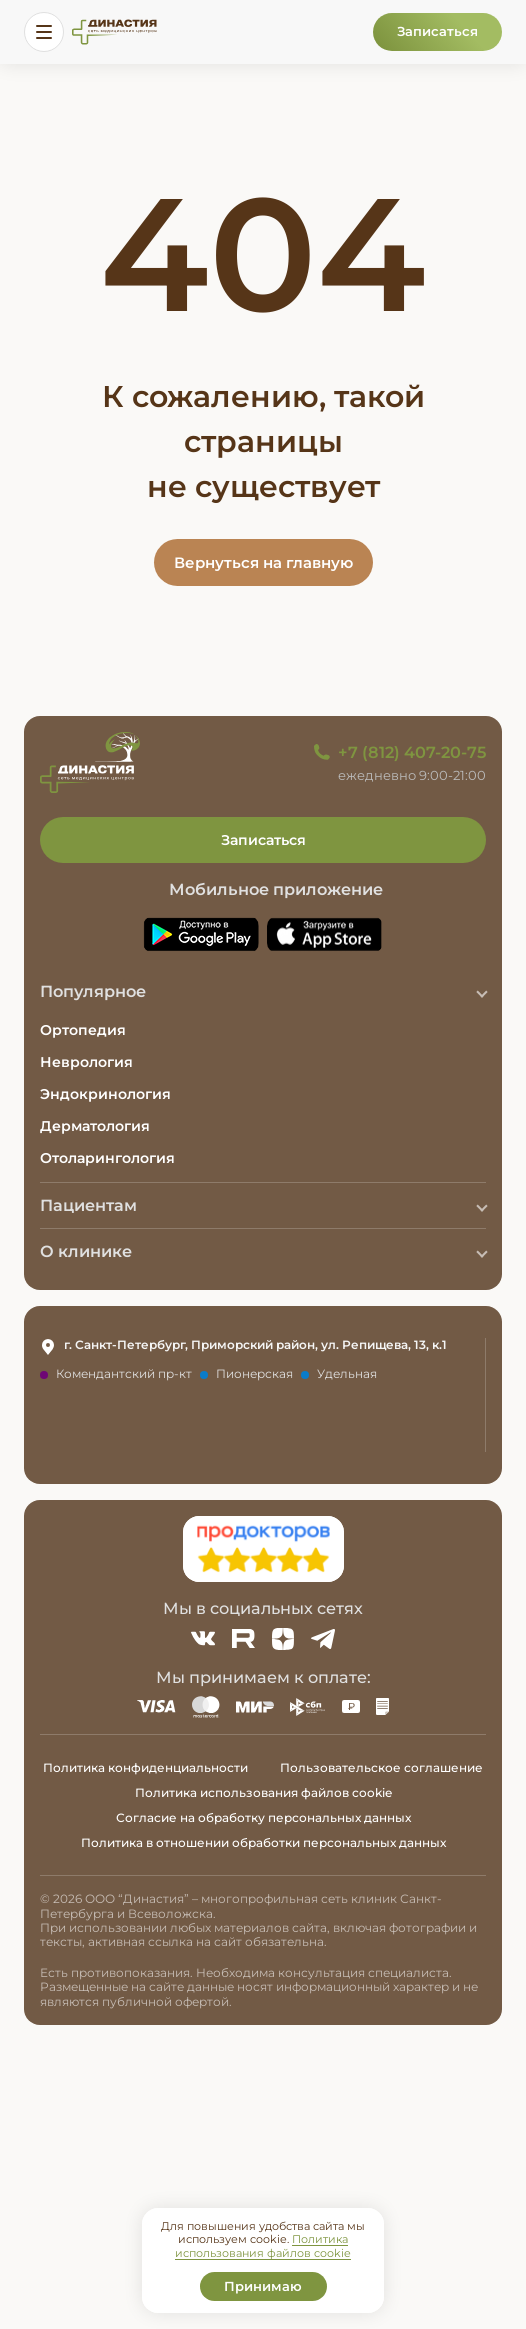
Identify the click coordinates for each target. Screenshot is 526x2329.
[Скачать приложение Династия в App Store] (325, 934)
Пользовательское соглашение (381, 1767)
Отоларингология (107, 1158)
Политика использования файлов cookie (263, 1792)
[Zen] (283, 1639)
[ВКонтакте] (203, 1639)
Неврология (86, 1062)
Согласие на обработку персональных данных (263, 1817)
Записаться (437, 31)
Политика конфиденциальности (145, 1767)
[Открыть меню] (44, 32)
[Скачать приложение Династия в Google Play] (201, 934)
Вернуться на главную (263, 562)
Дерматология (95, 1126)
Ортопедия (83, 1030)
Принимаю (263, 2286)
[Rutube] (243, 1639)
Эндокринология (105, 1094)
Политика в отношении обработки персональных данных (263, 1842)
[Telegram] (323, 1639)
